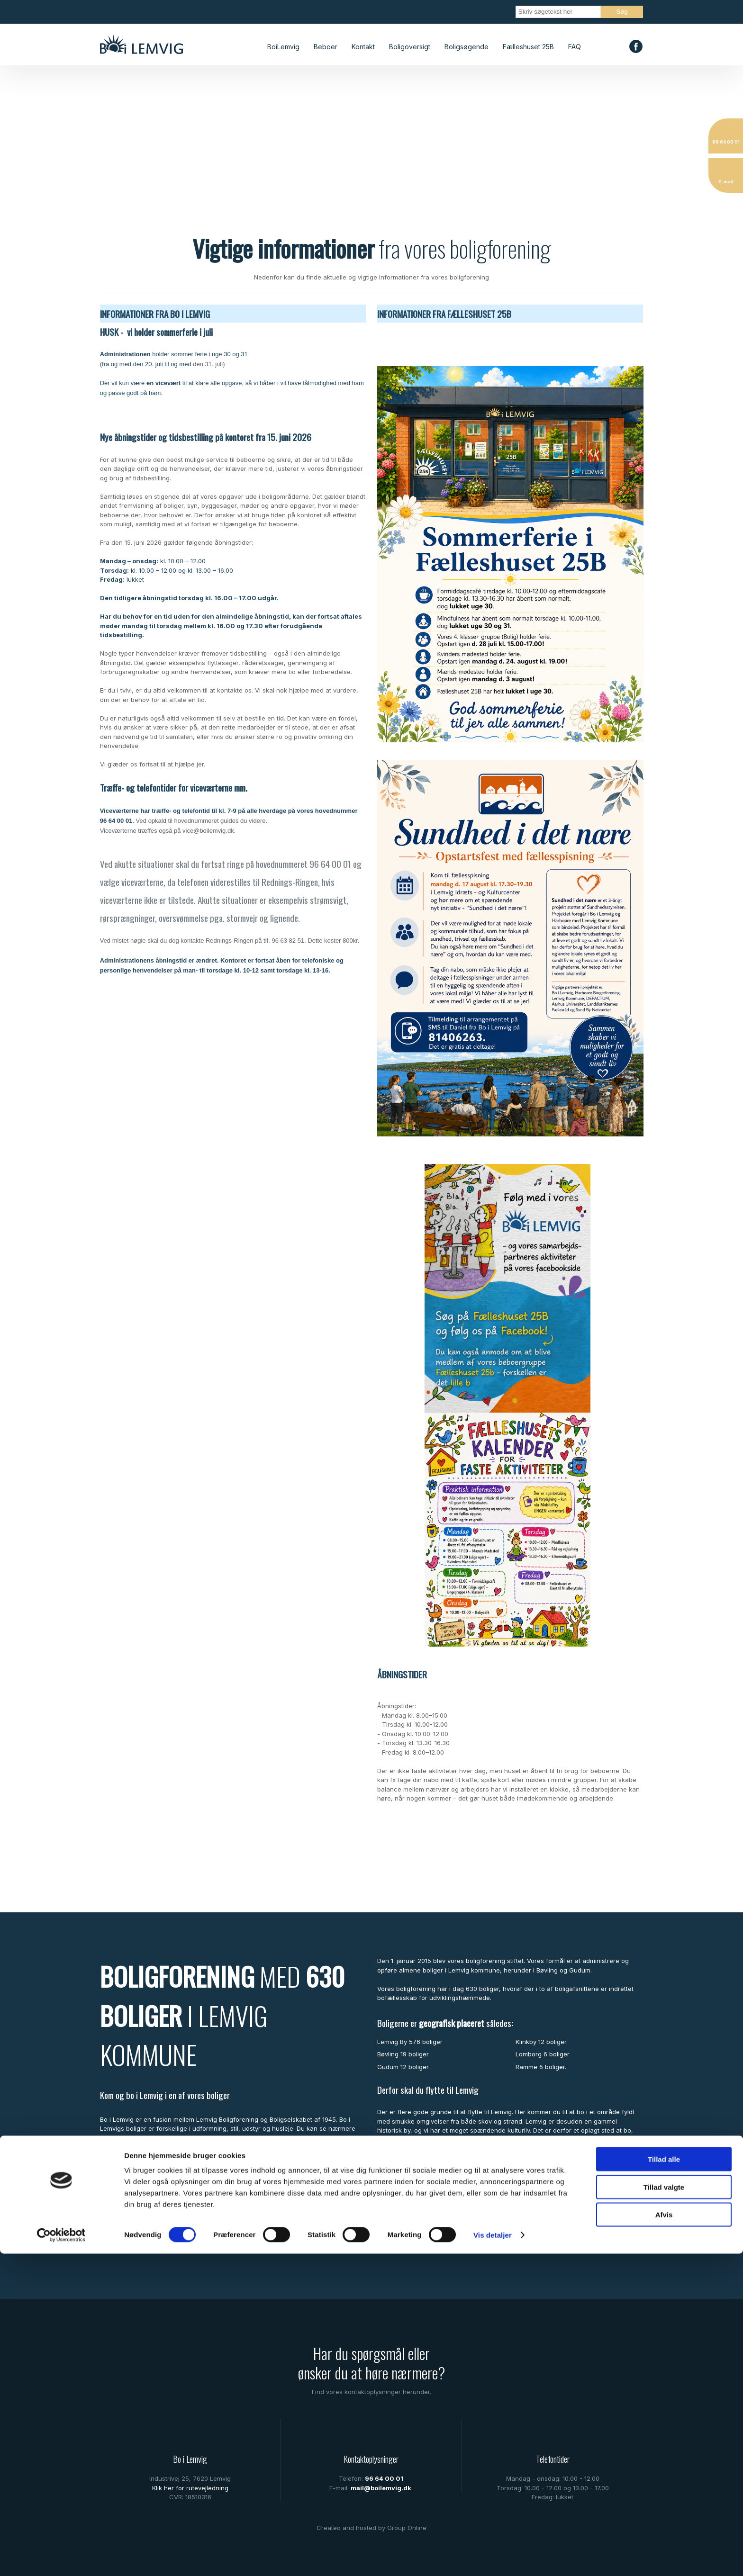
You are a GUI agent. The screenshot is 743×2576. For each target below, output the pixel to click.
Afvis (664, 2537)
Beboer (325, 47)
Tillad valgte (663, 2509)
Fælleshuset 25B (528, 47)
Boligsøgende (466, 47)
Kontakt (363, 47)
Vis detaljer (492, 2557)
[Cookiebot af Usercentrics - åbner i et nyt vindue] (61, 2557)
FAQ (574, 47)
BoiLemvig (283, 47)
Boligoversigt (409, 47)
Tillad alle (664, 2481)
